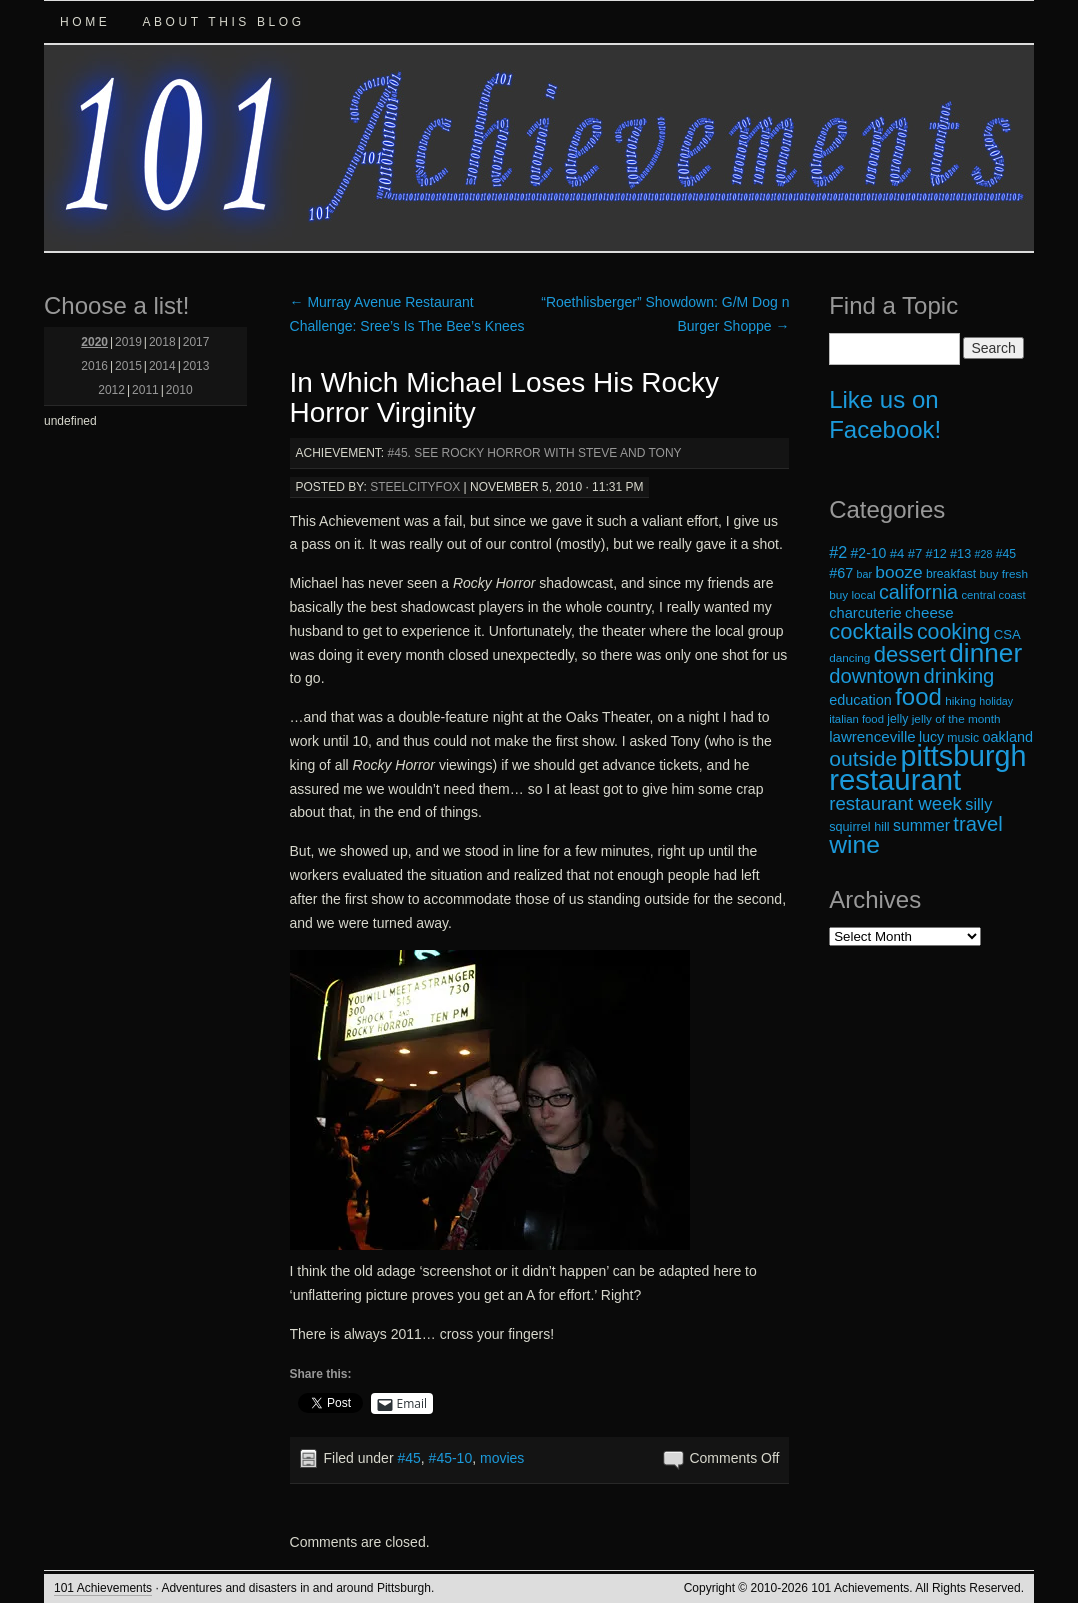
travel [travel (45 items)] (977, 824)
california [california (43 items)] (918, 592)
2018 (162, 342)
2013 (196, 366)
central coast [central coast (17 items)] (993, 595)
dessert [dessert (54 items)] (910, 654)
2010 (179, 390)
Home (85, 22)
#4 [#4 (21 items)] (897, 553)
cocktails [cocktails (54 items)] (871, 631)
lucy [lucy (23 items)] (931, 737)
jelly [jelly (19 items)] (897, 719)
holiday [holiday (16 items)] (996, 701)
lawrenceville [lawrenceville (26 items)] (872, 736)
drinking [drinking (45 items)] (959, 676)
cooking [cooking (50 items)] (954, 632)
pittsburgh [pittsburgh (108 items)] (964, 756)
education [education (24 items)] (860, 700)
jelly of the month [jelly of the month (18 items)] (956, 718)
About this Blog (223, 22)
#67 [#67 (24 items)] (841, 573)
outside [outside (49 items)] (863, 758)
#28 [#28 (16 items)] (984, 554)
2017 (196, 342)
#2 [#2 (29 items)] (838, 552)
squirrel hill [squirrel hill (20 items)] (859, 827)
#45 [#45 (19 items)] (1006, 554)
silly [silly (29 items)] (978, 804)
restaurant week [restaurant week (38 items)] (895, 803)
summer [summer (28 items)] (921, 825)
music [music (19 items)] (963, 738)
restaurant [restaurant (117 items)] (895, 779)
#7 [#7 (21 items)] (915, 553)
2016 (94, 366)
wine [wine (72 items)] (854, 844)
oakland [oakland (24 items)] (1008, 737)
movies (502, 1458)
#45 (408, 1458)
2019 (128, 342)
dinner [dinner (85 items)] (985, 653)
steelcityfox (415, 487)
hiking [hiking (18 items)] (960, 700)
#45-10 (451, 1458)
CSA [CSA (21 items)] (1007, 634)
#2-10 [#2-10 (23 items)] (869, 553)
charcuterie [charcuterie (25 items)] (865, 613)
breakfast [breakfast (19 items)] (951, 574)
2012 (111, 390)
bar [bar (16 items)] (864, 574)
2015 (128, 366)
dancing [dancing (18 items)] (849, 657)
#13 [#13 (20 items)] (960, 554)
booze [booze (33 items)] (898, 572)
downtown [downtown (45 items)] (874, 676)
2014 (162, 366)
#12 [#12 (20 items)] (936, 554)
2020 (94, 342)
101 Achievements (103, 1588)
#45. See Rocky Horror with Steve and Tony (535, 453)
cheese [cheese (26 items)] (929, 612)
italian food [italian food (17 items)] (856, 719)
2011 (145, 390)
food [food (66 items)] (918, 696)
